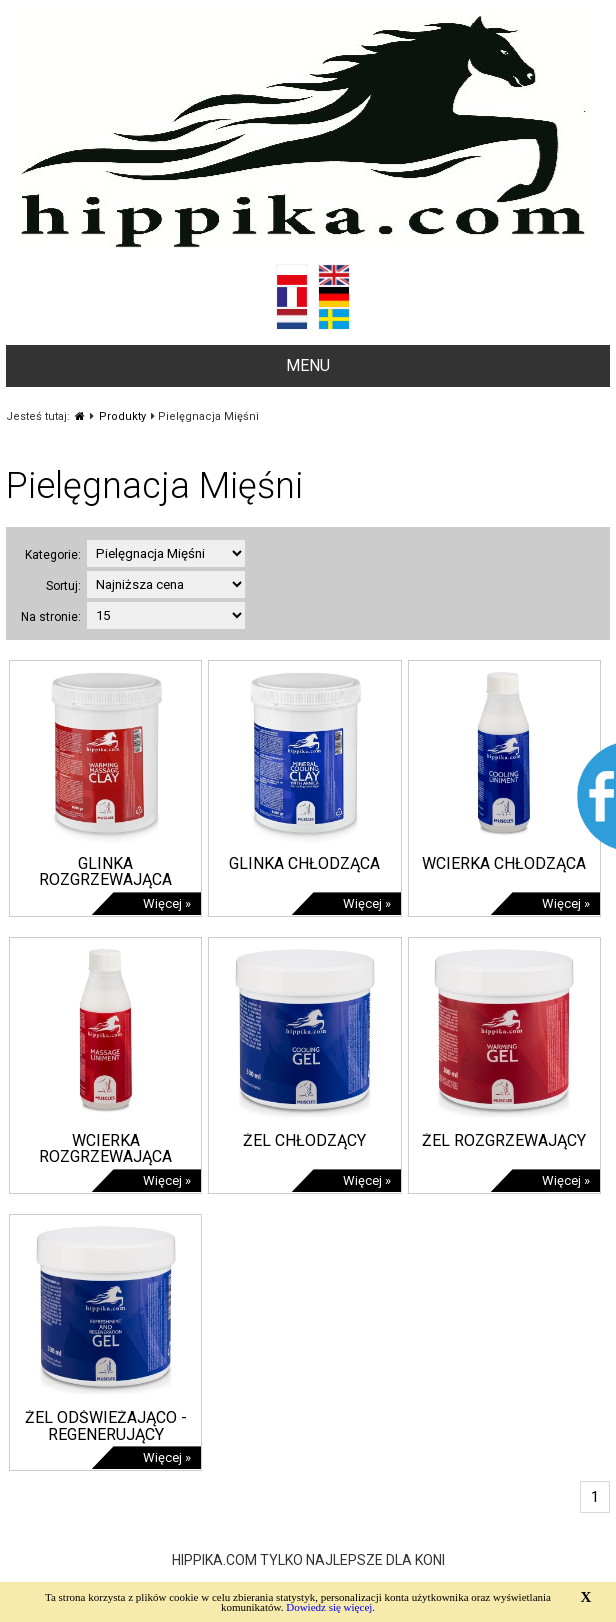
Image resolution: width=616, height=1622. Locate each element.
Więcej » (167, 903)
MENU (308, 365)
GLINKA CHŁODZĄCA (304, 863)
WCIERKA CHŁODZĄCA (504, 863)
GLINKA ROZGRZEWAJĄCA (105, 872)
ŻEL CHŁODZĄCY (304, 1140)
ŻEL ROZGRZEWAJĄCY (504, 1140)
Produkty (122, 416)
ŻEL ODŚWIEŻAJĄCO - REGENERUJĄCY (106, 1426)
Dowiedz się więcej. (330, 1607)
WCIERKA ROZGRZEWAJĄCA (105, 1149)
